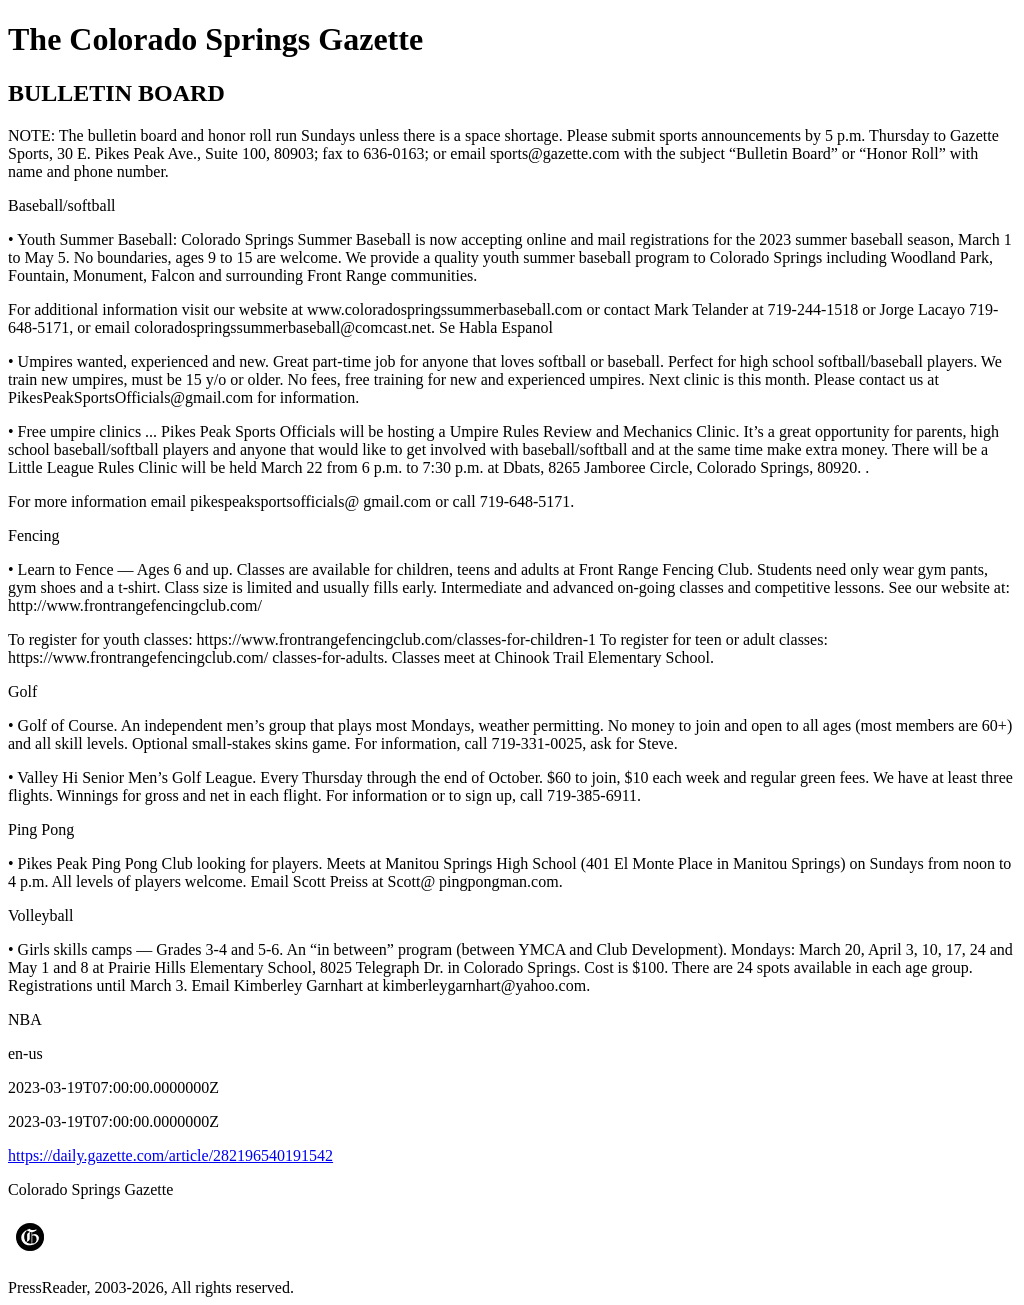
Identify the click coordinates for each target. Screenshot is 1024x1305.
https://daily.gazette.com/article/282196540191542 (170, 1155)
